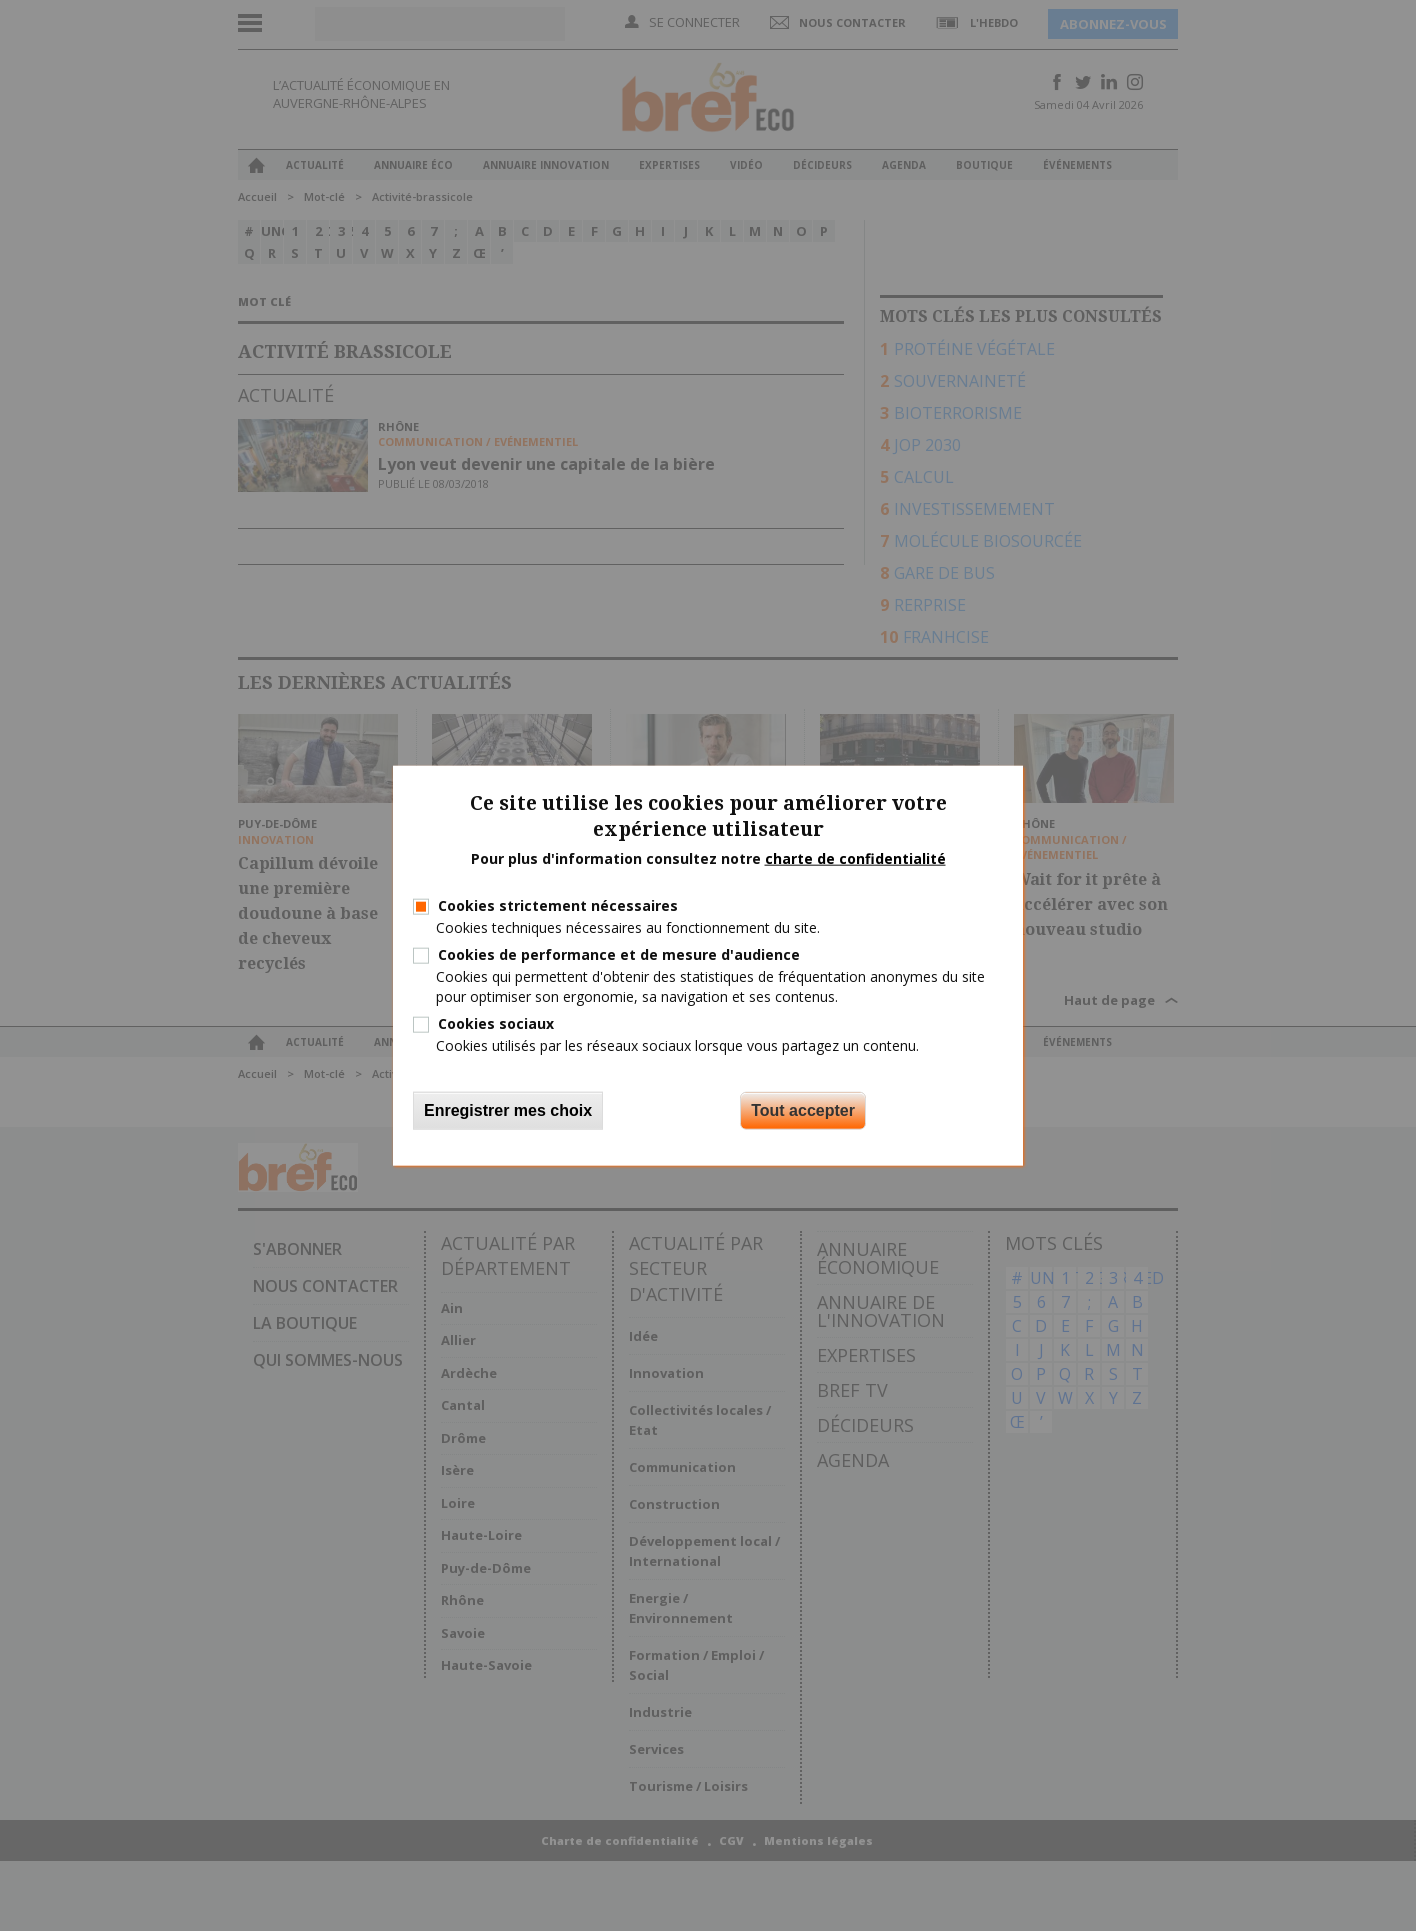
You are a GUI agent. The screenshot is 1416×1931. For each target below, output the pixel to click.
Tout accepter (803, 1110)
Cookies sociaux (496, 1022)
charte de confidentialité (855, 858)
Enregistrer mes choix (508, 1110)
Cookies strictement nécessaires (558, 905)
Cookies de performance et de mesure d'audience (619, 954)
